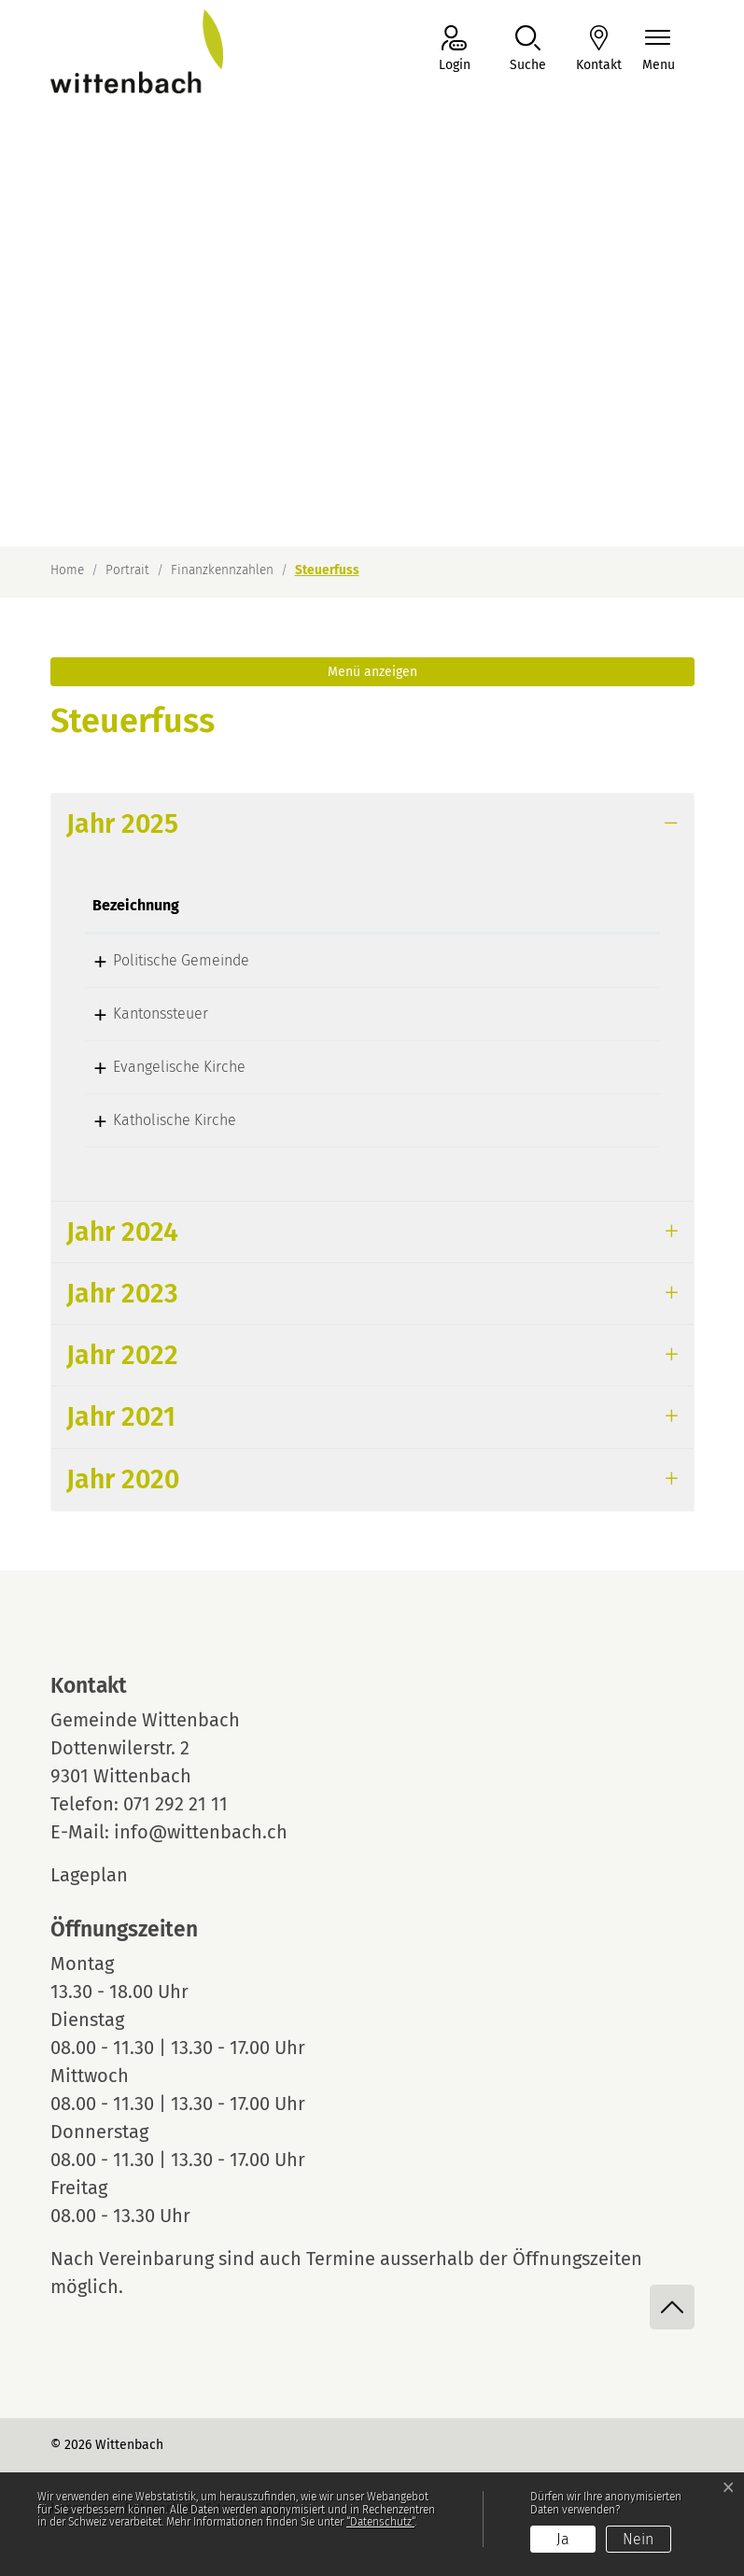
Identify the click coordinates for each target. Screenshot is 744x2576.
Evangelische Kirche (158, 1067)
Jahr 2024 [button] (122, 1232)
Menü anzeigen (372, 672)
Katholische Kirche (154, 1120)
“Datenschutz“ (380, 2521)
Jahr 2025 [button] (122, 824)
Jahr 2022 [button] (122, 1355)
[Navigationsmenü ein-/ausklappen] (659, 50)
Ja (562, 2539)
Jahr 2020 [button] (122, 1479)
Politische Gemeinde (160, 960)
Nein (638, 2539)
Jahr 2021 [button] (120, 1417)
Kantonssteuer (140, 1013)
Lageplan (106, 1875)
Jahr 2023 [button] (122, 1293)
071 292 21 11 (175, 1804)
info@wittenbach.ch (201, 1832)
